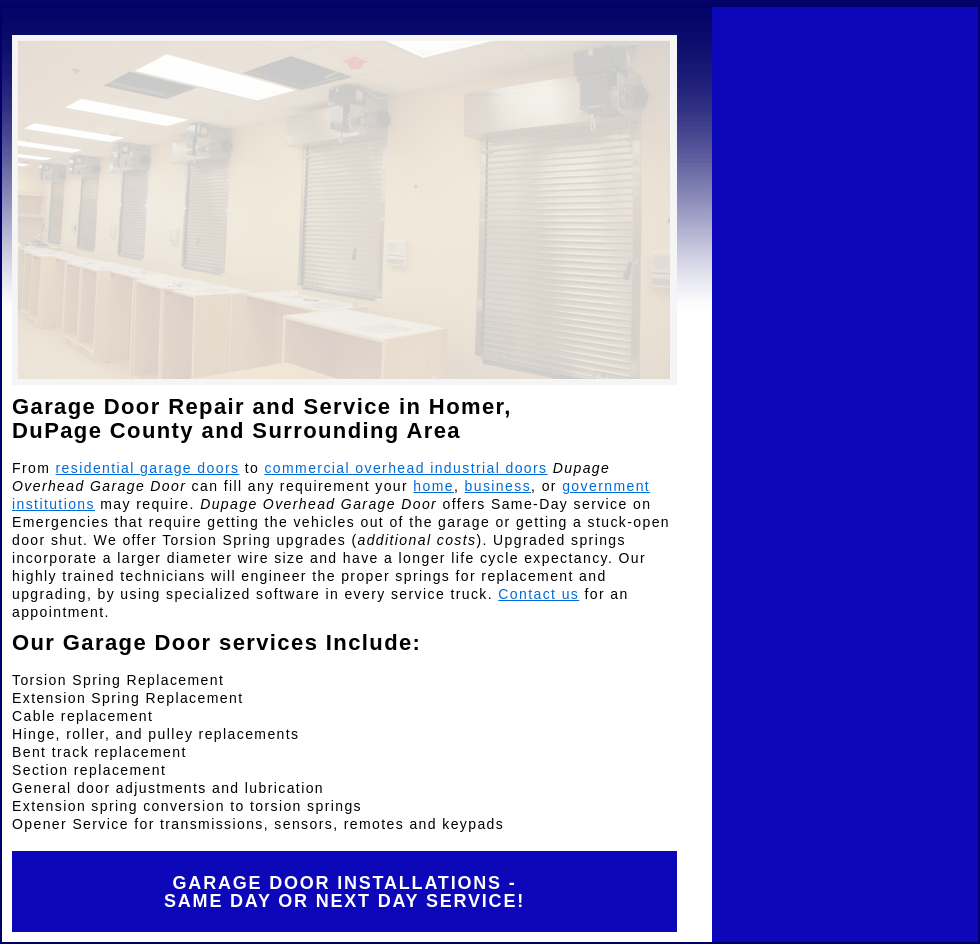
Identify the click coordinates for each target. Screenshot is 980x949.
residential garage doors (148, 468)
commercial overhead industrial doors (405, 468)
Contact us (538, 594)
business (498, 486)
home (433, 486)
